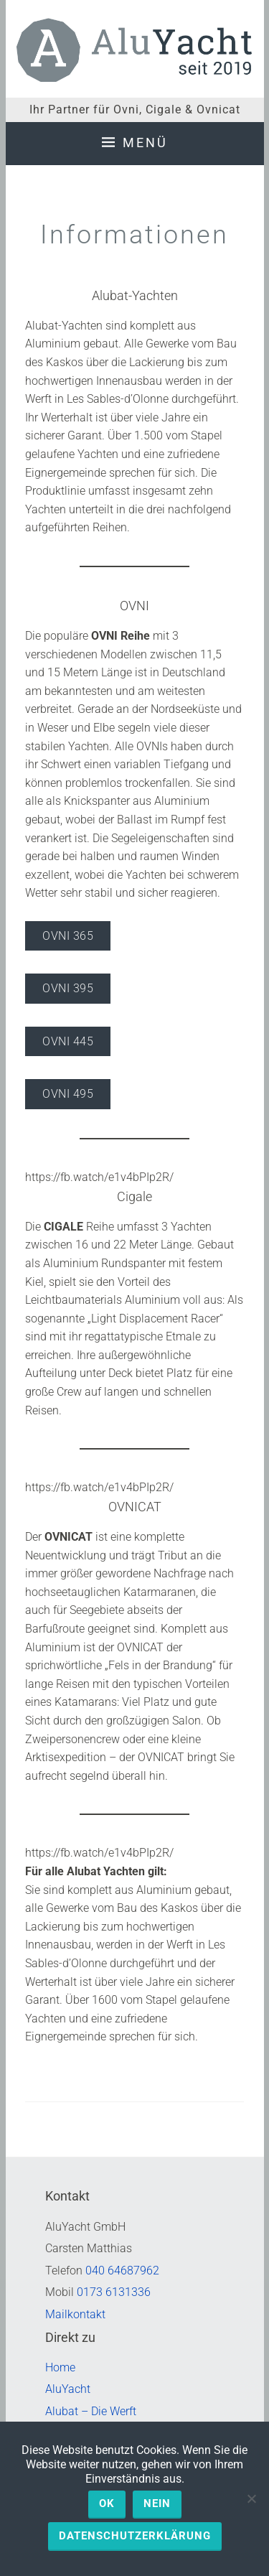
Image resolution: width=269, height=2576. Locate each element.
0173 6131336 (114, 2292)
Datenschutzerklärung (135, 2535)
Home (60, 2367)
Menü (145, 142)
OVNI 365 (67, 936)
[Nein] (251, 2498)
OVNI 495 (67, 1094)
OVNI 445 (67, 1041)
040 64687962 (122, 2270)
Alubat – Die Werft (90, 2411)
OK (107, 2503)
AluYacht (67, 2389)
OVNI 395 (67, 988)
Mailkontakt (75, 2314)
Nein (157, 2503)
